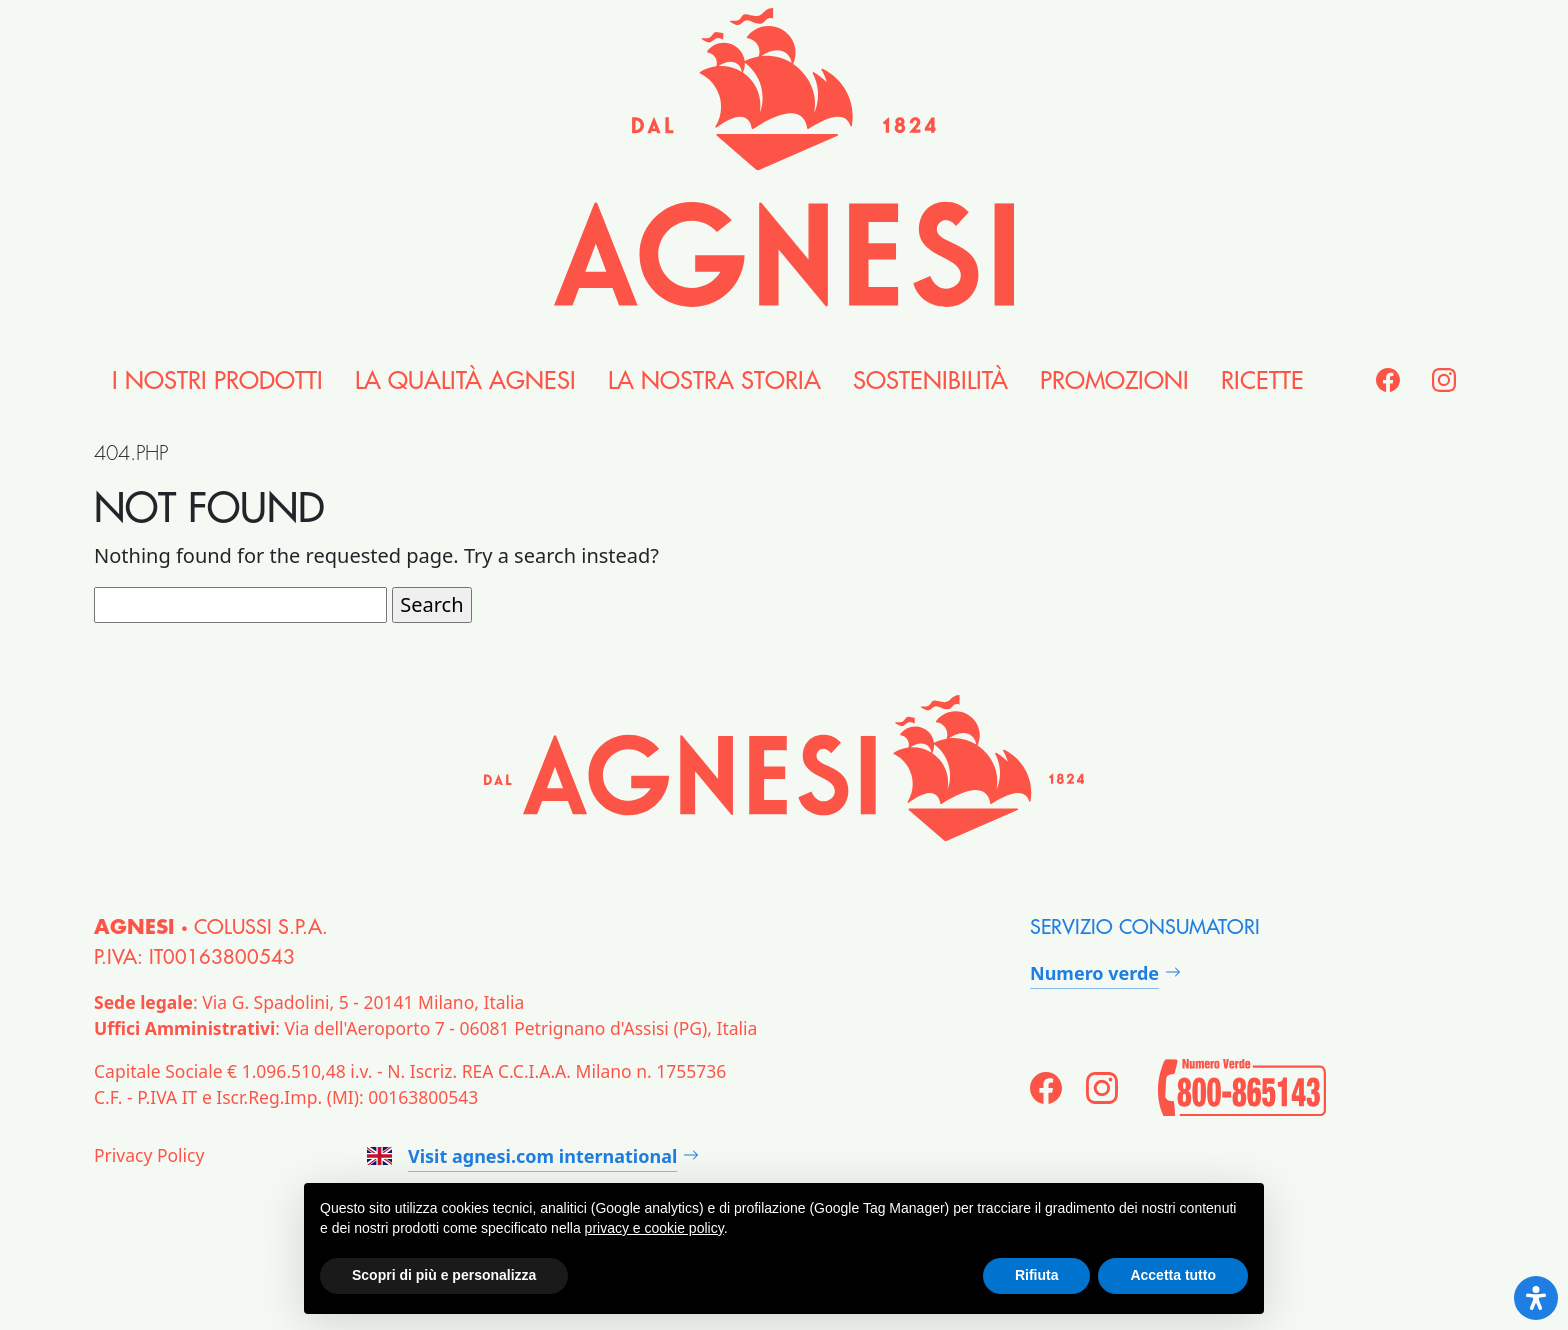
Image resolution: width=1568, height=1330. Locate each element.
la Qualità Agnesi (465, 381)
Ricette (1262, 381)
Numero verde (1094, 973)
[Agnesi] (784, 157)
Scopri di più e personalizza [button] (444, 1275)
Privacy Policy (149, 1155)
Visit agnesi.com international (522, 1156)
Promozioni (1114, 381)
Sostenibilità (930, 381)
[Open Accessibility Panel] (1536, 1298)
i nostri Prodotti (217, 381)
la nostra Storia (714, 381)
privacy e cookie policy (654, 1228)
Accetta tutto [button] (1173, 1275)
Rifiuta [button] (1037, 1275)
